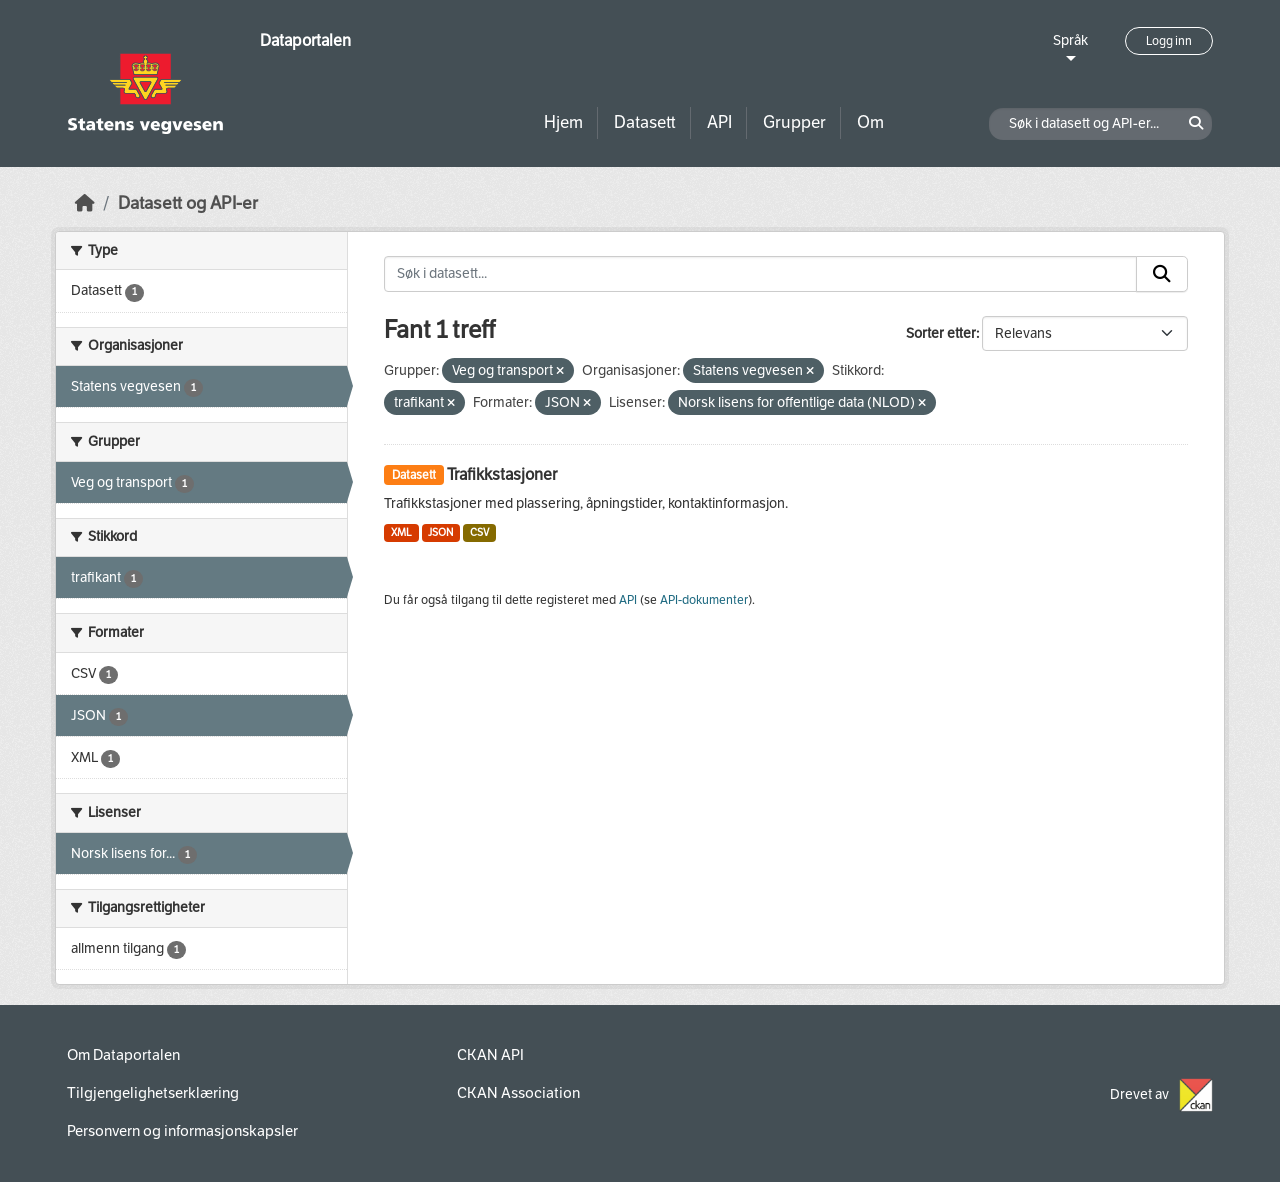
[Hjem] (85, 203)
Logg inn (1169, 41)
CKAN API (490, 1055)
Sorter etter (941, 333)
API (719, 122)
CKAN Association (518, 1093)
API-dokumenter (704, 600)
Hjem (563, 122)
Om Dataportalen (123, 1055)
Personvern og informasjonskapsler (182, 1131)
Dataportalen (305, 40)
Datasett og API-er (188, 203)
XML (401, 532)
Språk (1070, 40)
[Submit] (1162, 274)
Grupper (794, 122)
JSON (440, 532)
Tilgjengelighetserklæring (153, 1093)
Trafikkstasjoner (502, 474)
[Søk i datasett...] (760, 274)
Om (870, 122)
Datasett (645, 122)
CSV (479, 532)
